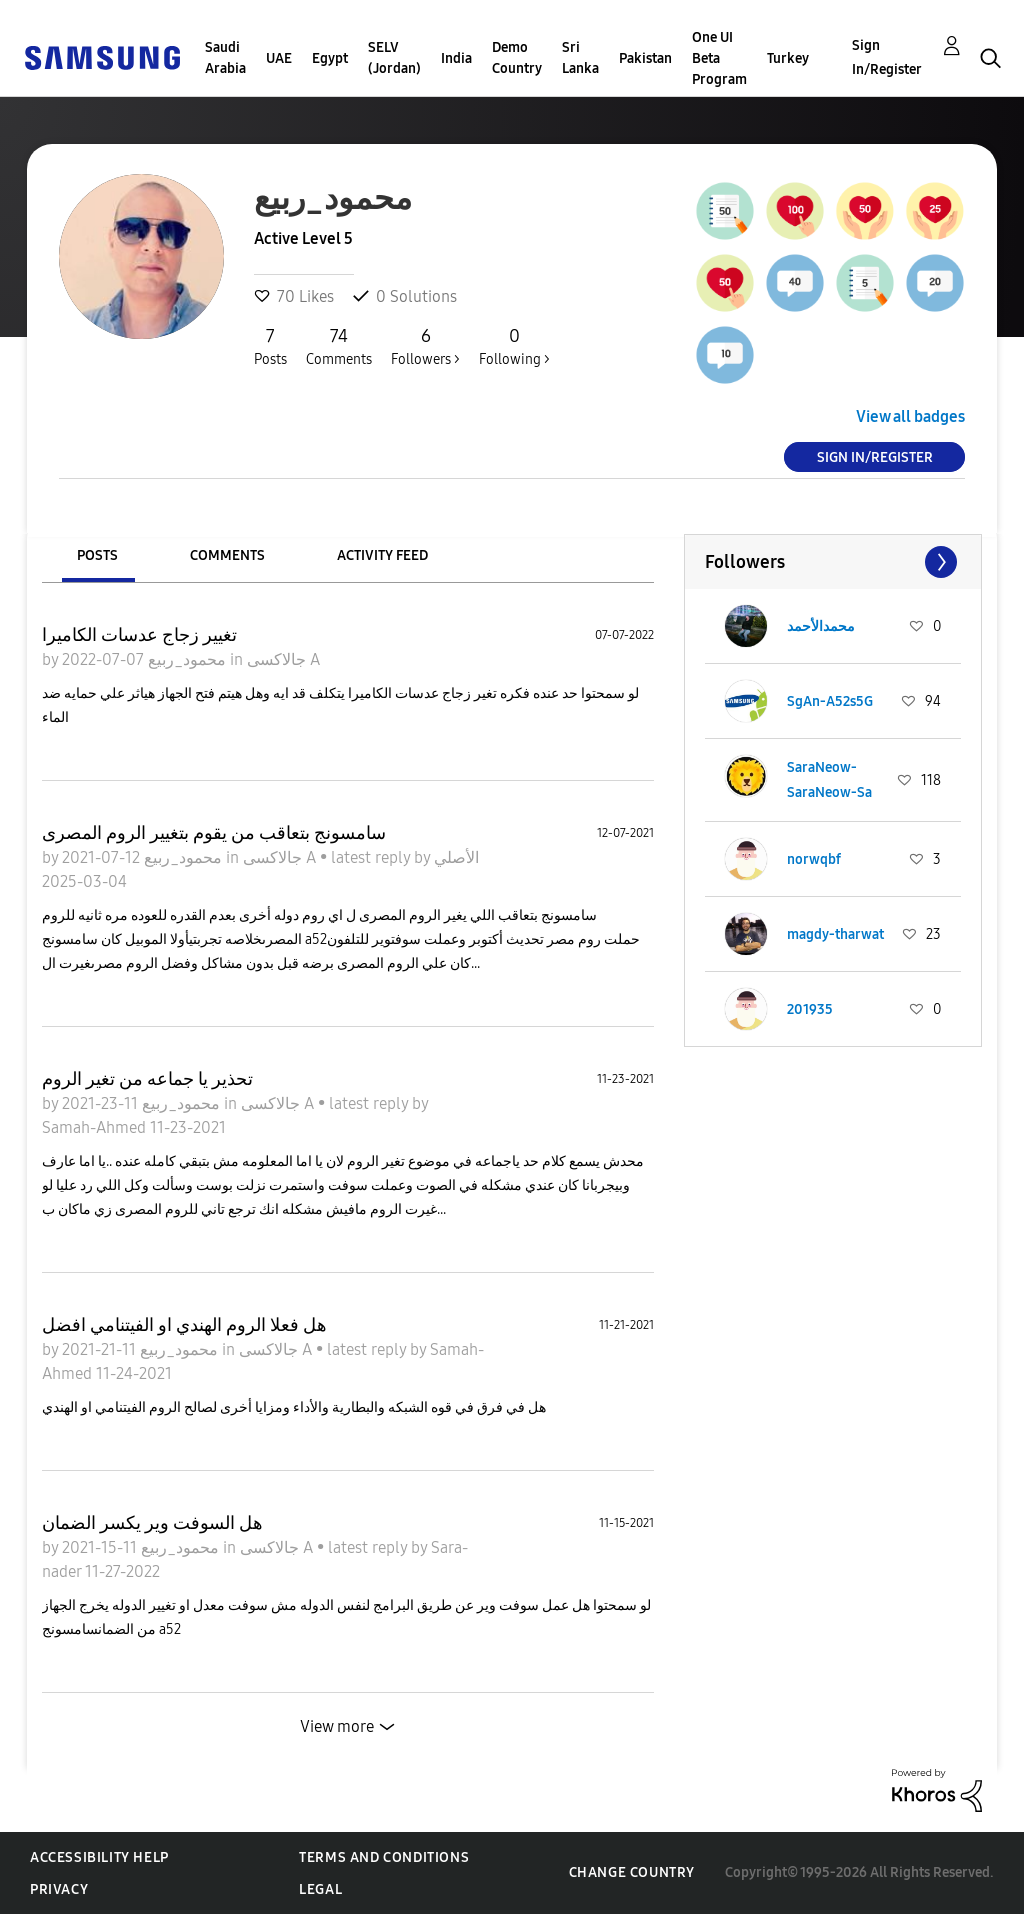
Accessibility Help (99, 1857)
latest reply (372, 857)
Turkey (788, 58)
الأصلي (456, 857)
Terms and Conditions (384, 1857)
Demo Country (517, 58)
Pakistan (645, 58)
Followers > (425, 346)
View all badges (910, 416)
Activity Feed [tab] (382, 555)
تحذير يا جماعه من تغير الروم (147, 1079)
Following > (514, 346)
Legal (320, 1889)
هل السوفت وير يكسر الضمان (152, 1523)
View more (337, 1726)
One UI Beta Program (719, 58)
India (456, 58)
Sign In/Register (887, 57)
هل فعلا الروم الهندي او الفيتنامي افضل (184, 1325)
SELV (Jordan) (394, 58)
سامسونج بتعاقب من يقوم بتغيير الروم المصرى (214, 833)
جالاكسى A (283, 659)
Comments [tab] (227, 555)
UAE (279, 58)
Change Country (632, 1872)
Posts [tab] (97, 555)
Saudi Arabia (225, 58)
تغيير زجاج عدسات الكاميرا (139, 635)
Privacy (59, 1889)
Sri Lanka (580, 58)
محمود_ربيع (185, 659)
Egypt (330, 58)
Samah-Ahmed (96, 1127)
